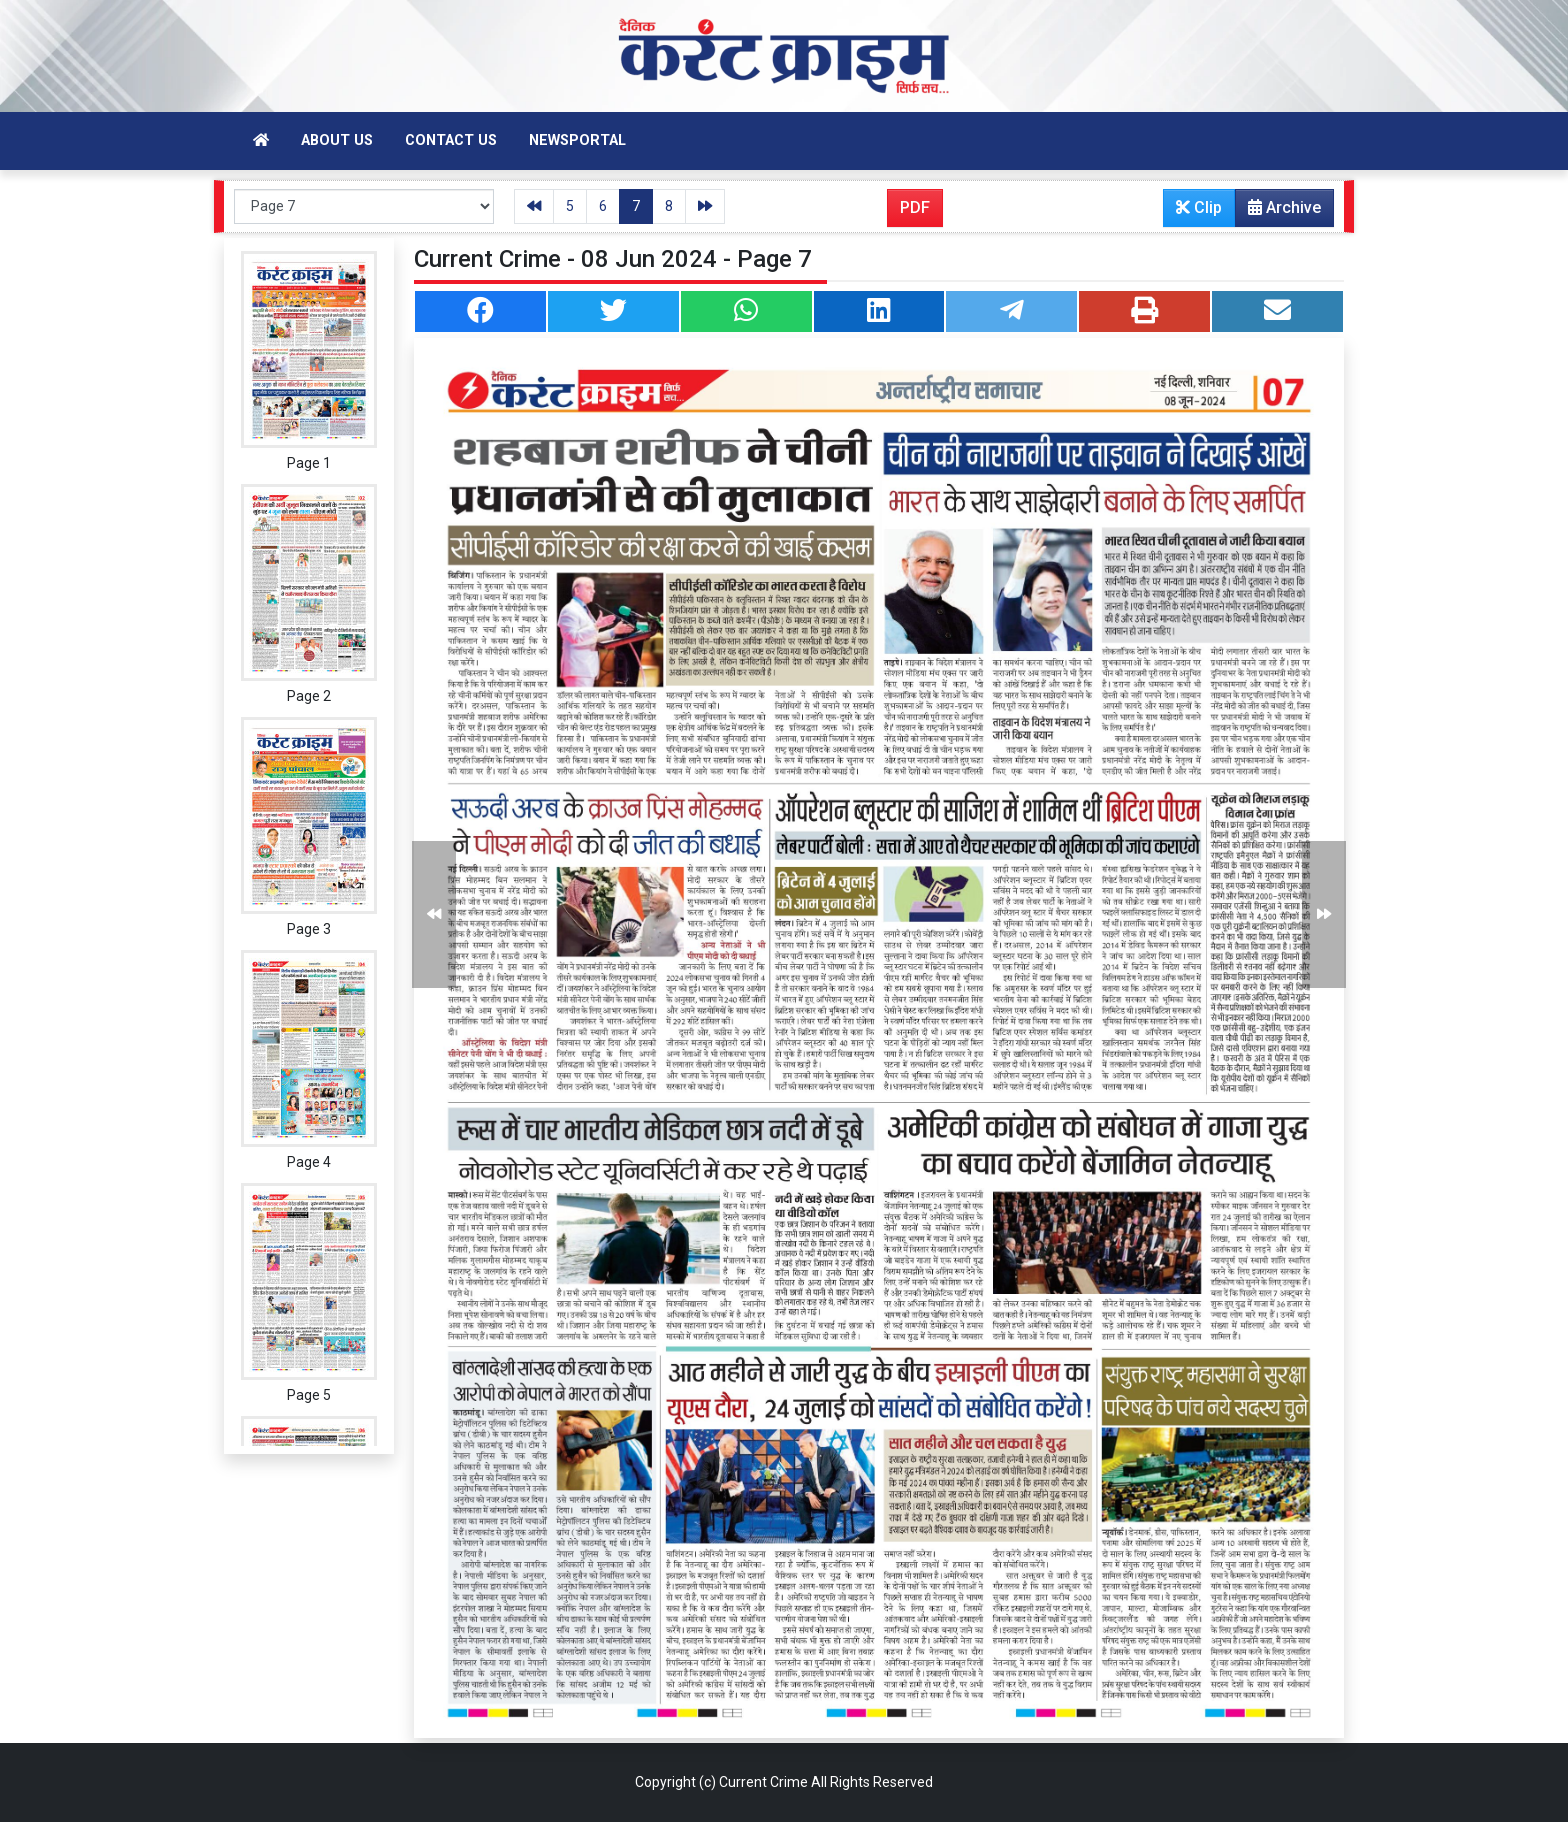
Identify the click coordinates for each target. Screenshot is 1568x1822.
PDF (915, 207)
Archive (1278, 212)
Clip (1199, 207)
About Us (337, 140)
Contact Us (451, 140)
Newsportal (577, 140)
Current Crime (763, 1782)
